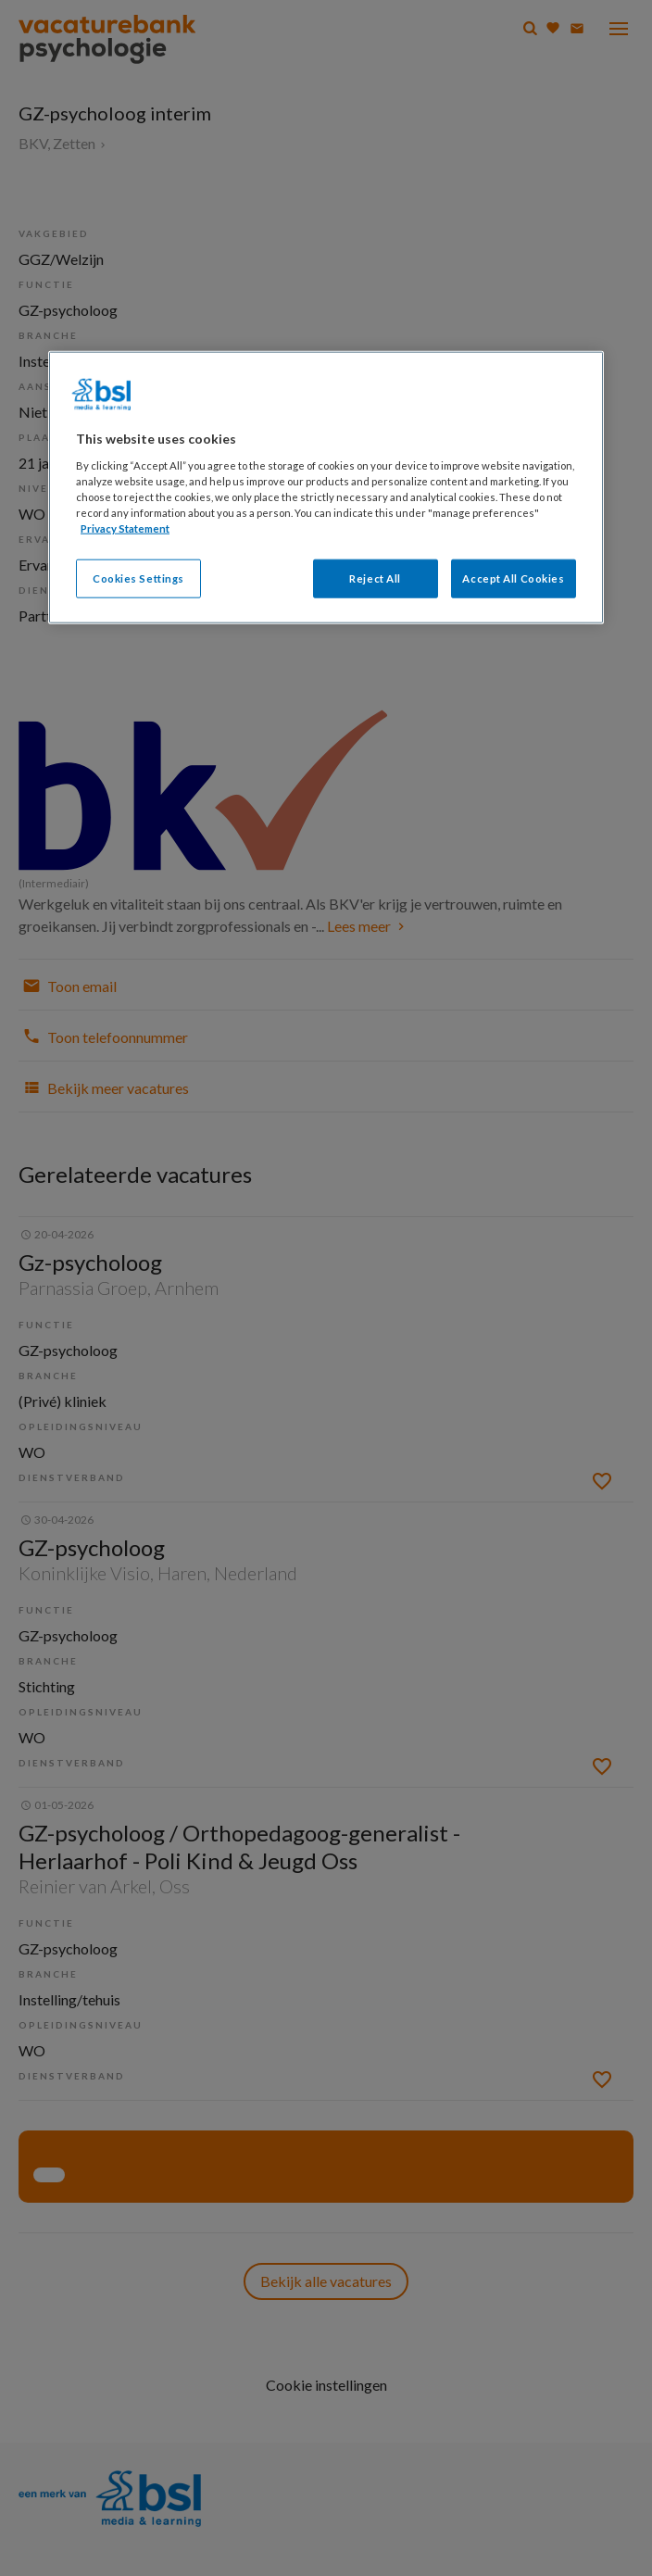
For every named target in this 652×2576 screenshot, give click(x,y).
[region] (326, 487)
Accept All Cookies (513, 578)
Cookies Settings (138, 578)
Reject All (375, 578)
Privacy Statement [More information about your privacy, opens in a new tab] (125, 528)
